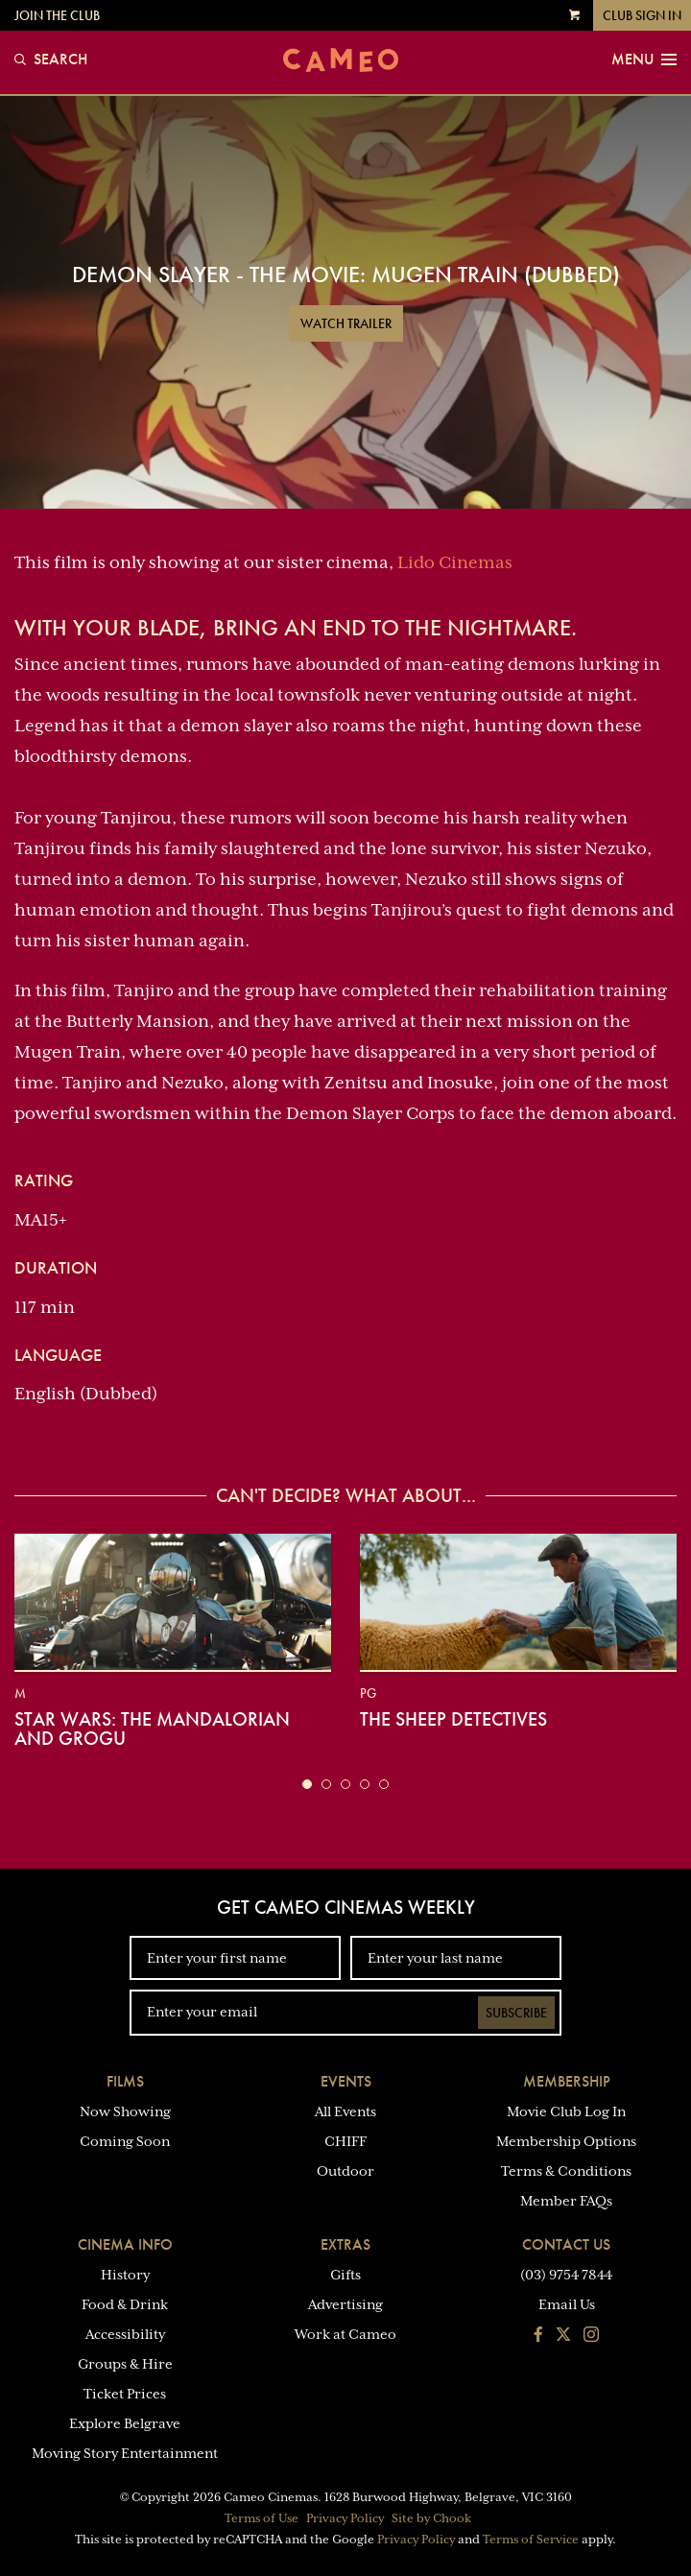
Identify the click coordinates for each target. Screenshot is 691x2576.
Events (346, 2081)
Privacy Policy (345, 2518)
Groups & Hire (125, 2364)
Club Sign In (642, 15)
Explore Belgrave (124, 2423)
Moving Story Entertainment (125, 2453)
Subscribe (516, 2012)
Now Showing (125, 2111)
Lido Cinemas (454, 562)
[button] (307, 1784)
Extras (345, 2244)
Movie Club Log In (566, 2111)
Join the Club (57, 15)
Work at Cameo (345, 2334)
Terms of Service (531, 2539)
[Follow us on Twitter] (563, 2336)
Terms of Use (261, 2518)
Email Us (566, 2304)
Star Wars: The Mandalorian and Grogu (152, 1728)
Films (125, 2081)
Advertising (345, 2304)
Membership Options (566, 2141)
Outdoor (345, 2171)
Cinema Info (125, 2244)
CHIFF (345, 2141)
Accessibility (125, 2334)
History (125, 2274)
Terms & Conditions (566, 2171)
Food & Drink (125, 2304)
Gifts (345, 2274)
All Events (345, 2111)
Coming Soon (125, 2141)
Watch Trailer (346, 323)
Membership (566, 2081)
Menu (644, 59)
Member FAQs (566, 2200)
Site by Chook (431, 2518)
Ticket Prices (124, 2393)
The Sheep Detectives (453, 1718)
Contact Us (566, 2244)
